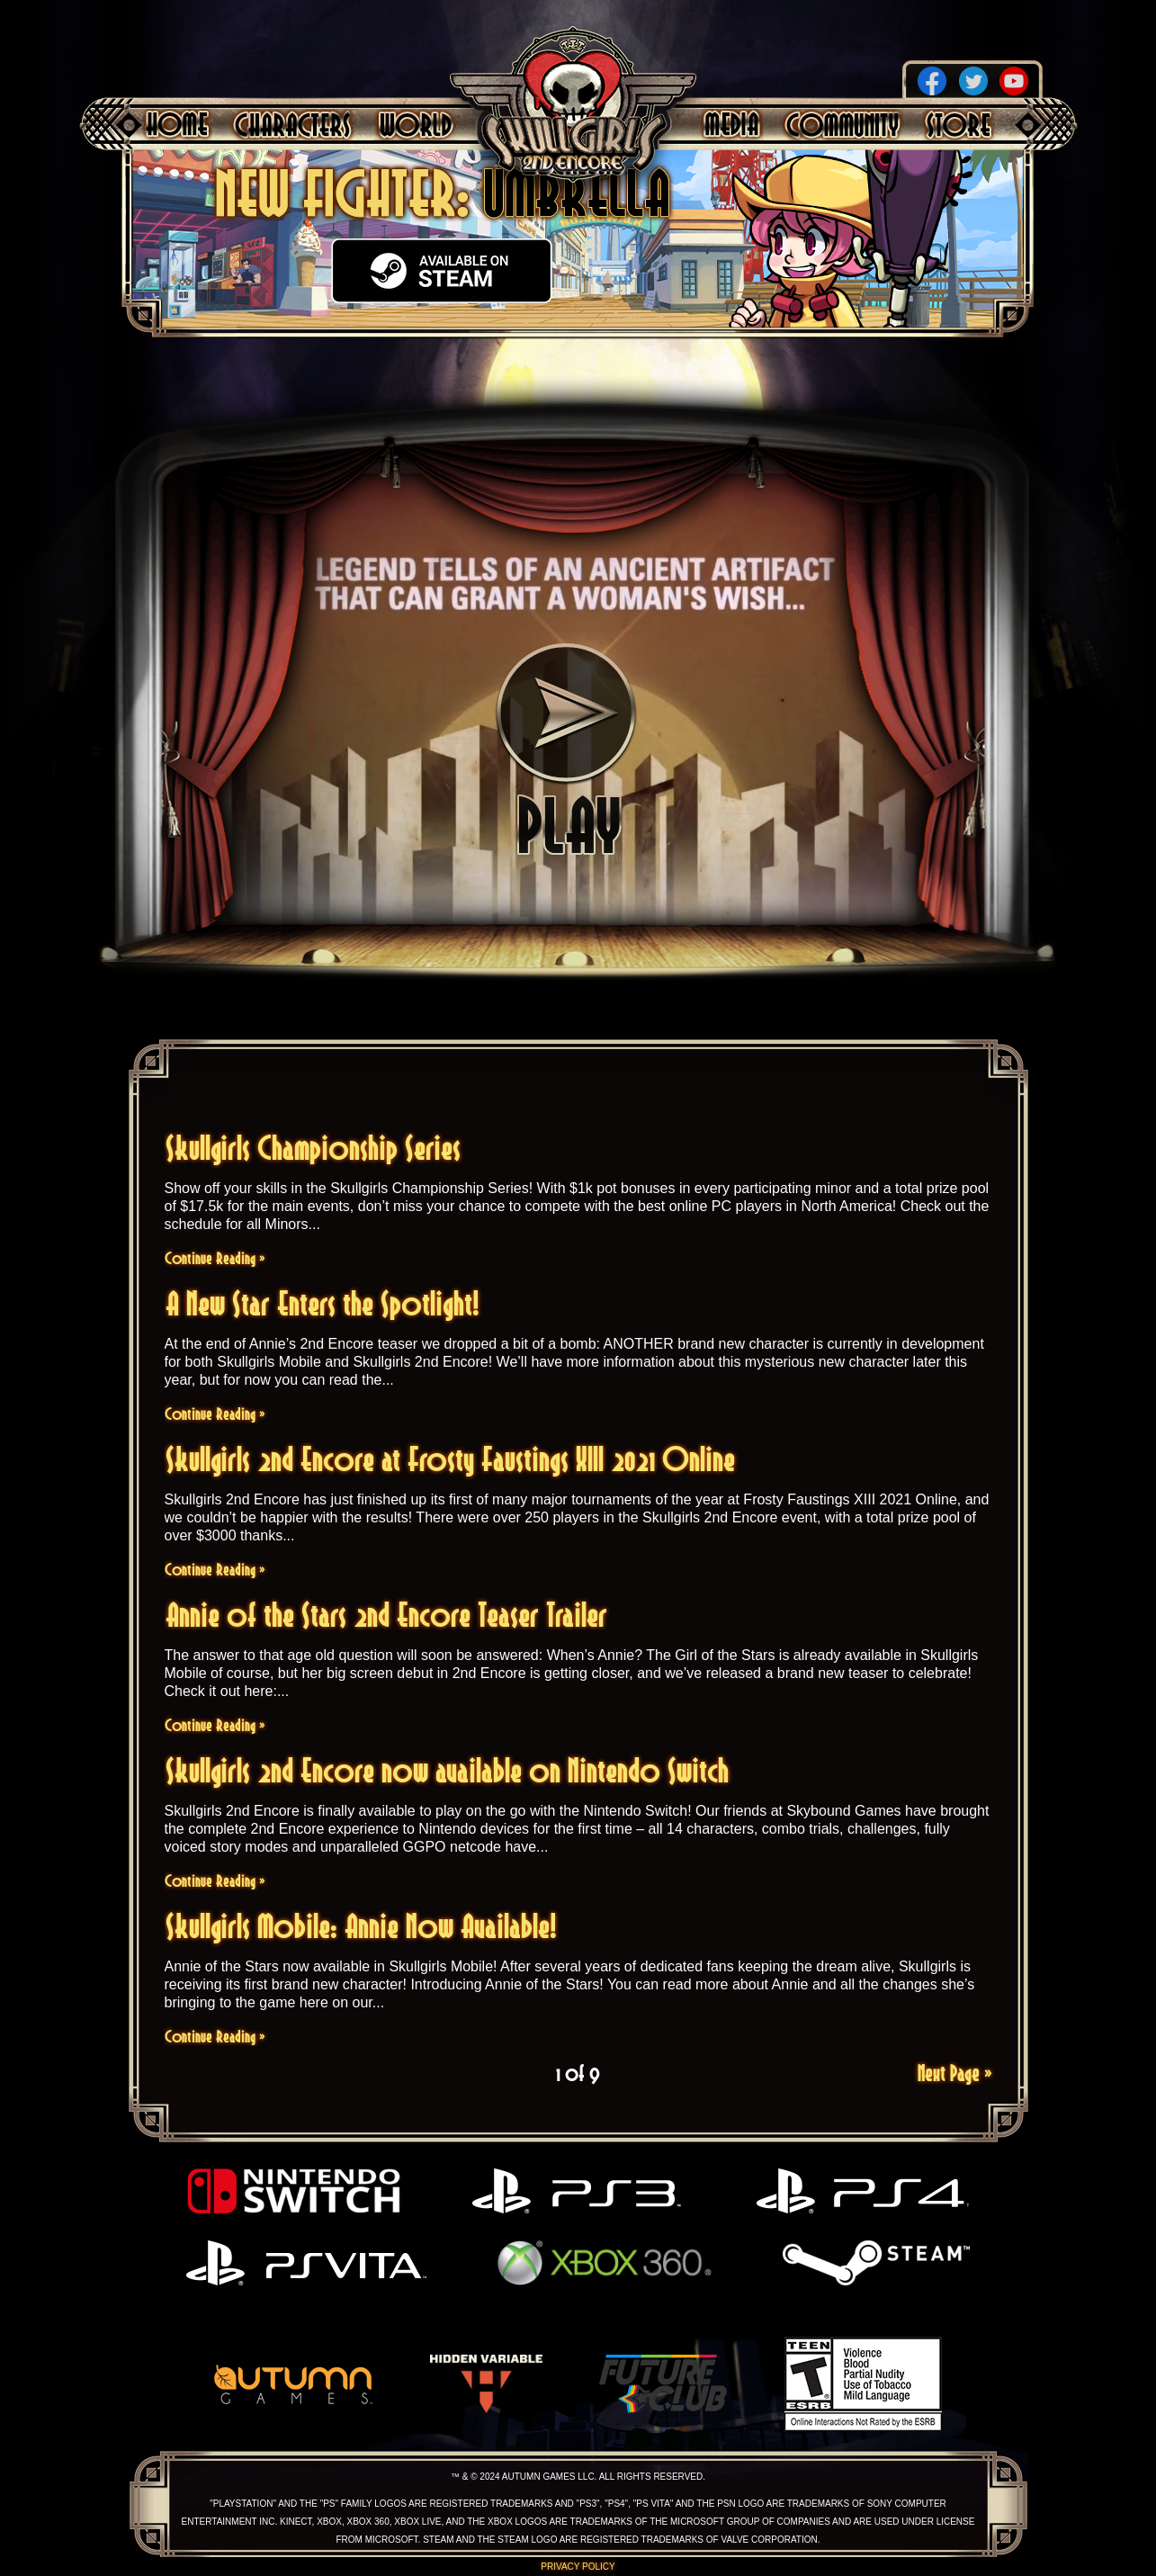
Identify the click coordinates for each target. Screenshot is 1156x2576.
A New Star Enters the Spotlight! (322, 1303)
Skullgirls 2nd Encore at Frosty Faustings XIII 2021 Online (450, 1459)
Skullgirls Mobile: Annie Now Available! (361, 1926)
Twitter (973, 81)
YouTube (1013, 81)
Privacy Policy (577, 2567)
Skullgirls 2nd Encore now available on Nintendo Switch (447, 1770)
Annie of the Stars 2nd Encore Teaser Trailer (386, 1614)
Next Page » (955, 2073)
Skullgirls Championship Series (313, 1147)
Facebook (932, 81)
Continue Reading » (215, 1258)
